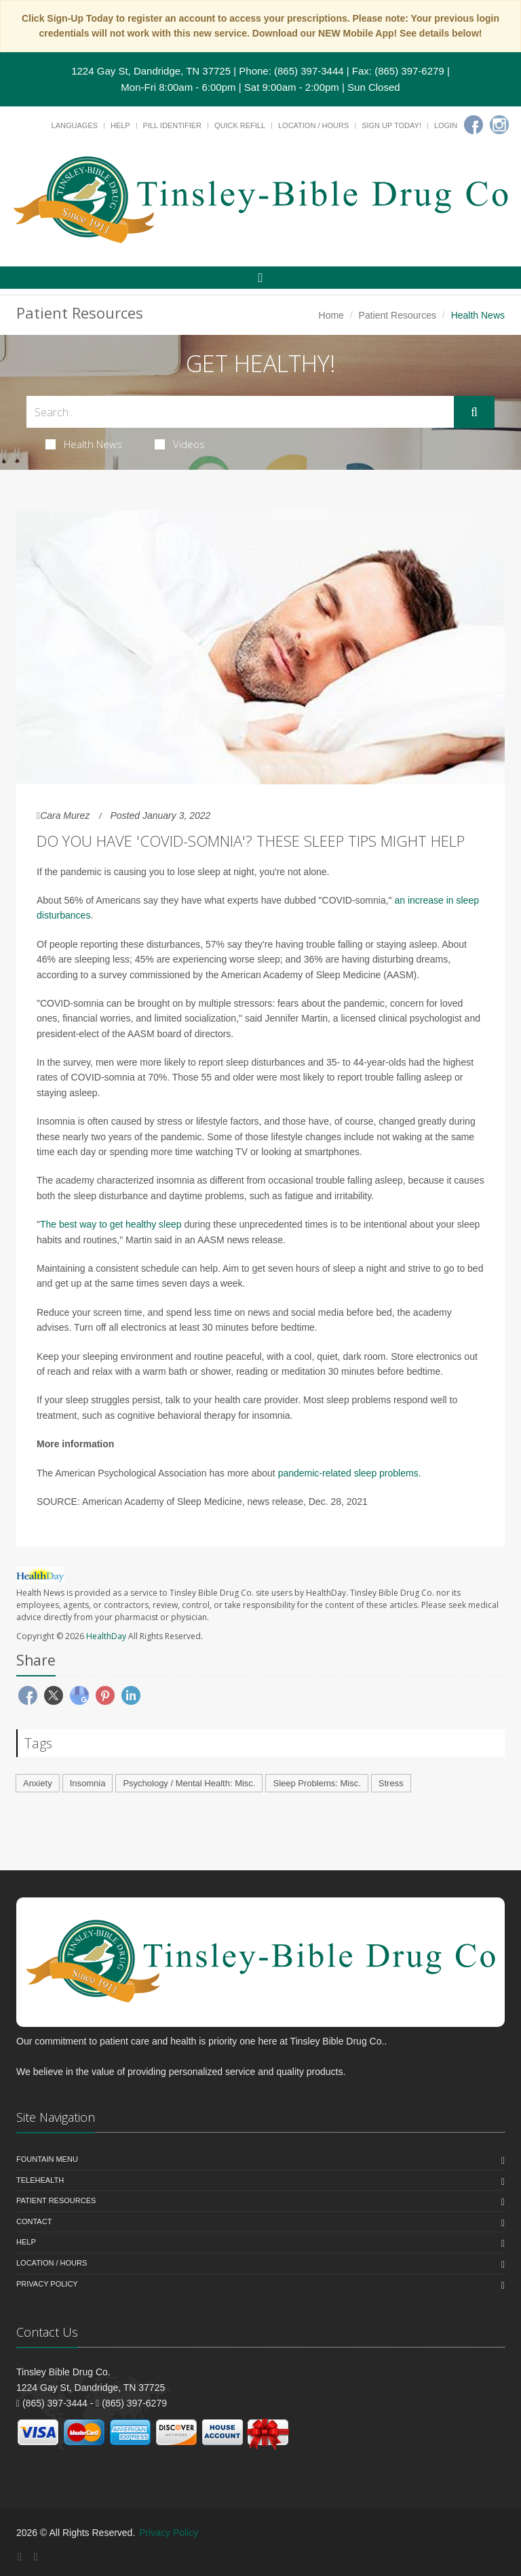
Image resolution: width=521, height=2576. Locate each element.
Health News (83, 444)
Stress (391, 1783)
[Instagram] (499, 124)
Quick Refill (239, 125)
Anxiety (37, 1783)
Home (331, 315)
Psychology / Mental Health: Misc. (189, 1783)
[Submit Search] (474, 412)
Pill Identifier (172, 125)
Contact (34, 2221)
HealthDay (106, 1636)
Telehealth (40, 2180)
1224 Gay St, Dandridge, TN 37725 (151, 71)
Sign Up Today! (391, 125)
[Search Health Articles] (240, 412)
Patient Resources (397, 315)
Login (445, 125)
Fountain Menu (47, 2159)
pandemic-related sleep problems (348, 1473)
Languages (75, 125)
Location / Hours (313, 125)
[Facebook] (473, 124)
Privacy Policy (47, 2284)
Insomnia (88, 1783)
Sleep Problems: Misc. (316, 1783)
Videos (180, 444)
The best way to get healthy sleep (111, 1224)
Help (120, 125)
